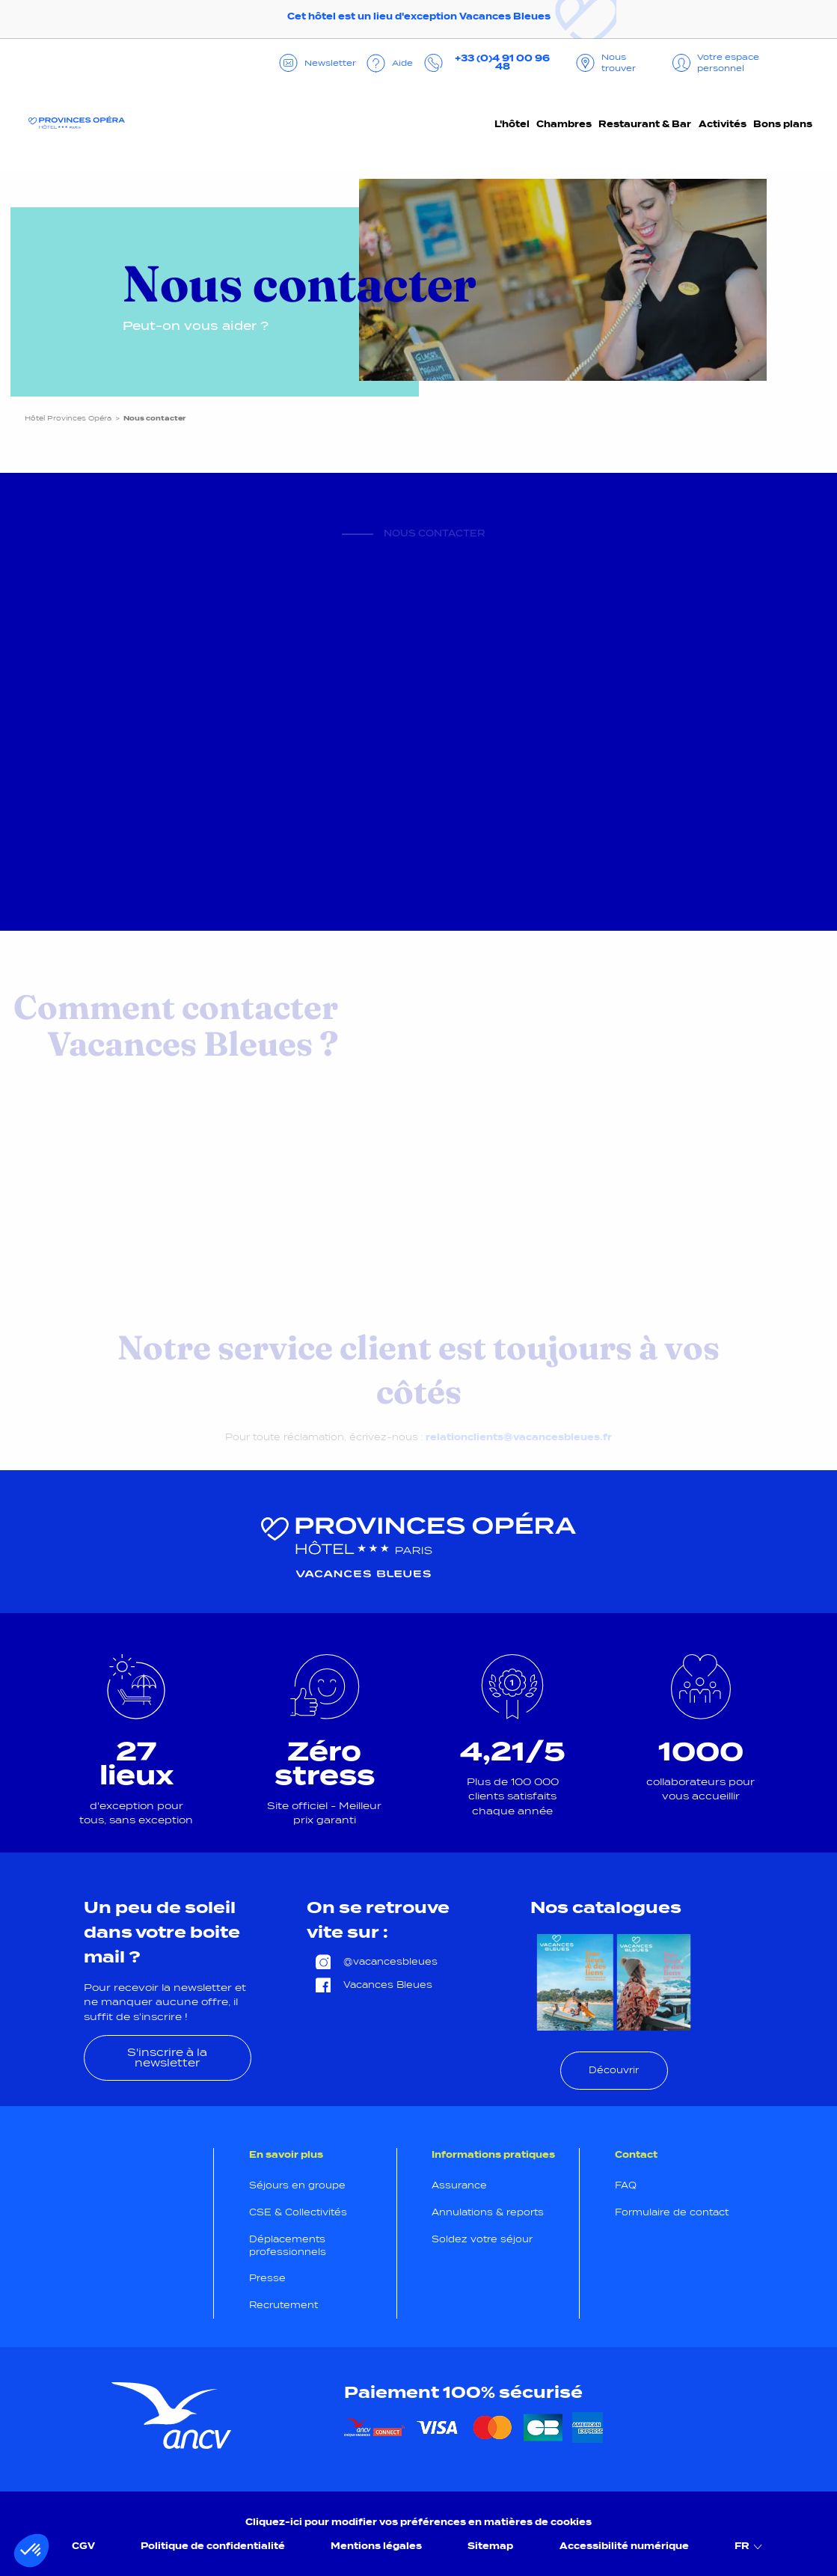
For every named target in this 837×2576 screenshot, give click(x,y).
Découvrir (614, 2070)
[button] (31, 2551)
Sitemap (490, 2546)
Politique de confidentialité (213, 2546)
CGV (83, 2546)
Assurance (459, 2185)
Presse (267, 2278)
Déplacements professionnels (287, 2245)
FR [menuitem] (750, 2546)
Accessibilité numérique (624, 2546)
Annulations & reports (488, 2212)
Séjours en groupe (297, 2185)
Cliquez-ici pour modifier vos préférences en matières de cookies (418, 2522)
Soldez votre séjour (482, 2239)
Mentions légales (376, 2546)
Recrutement (283, 2305)
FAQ (626, 2185)
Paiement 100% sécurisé (463, 2392)
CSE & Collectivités (298, 2212)
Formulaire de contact (672, 2212)
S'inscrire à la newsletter (167, 2057)
